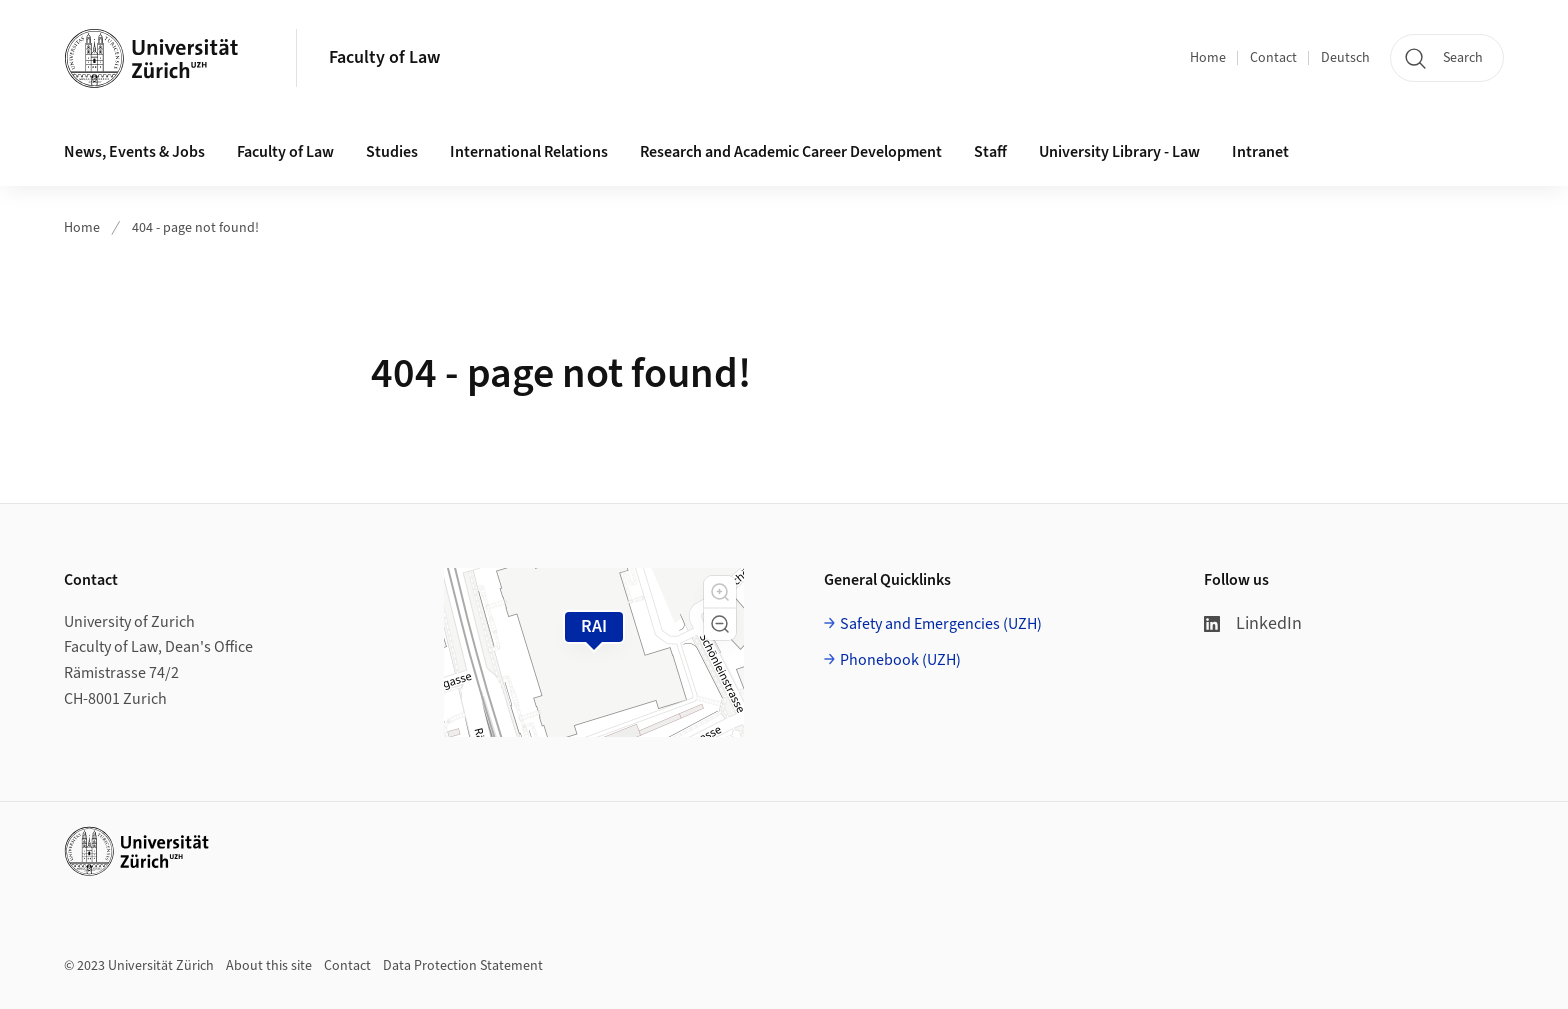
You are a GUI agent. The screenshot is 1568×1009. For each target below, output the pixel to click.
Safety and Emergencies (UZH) (941, 624)
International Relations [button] (529, 152)
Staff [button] (990, 152)
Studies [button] (392, 152)
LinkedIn (1253, 623)
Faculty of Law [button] (285, 152)
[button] (720, 592)
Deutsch (1345, 58)
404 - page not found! (195, 228)
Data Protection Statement (463, 966)
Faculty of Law (384, 57)
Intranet (1260, 152)
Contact (1273, 58)
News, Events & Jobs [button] (134, 152)
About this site (269, 966)
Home (1208, 58)
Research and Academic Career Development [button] (791, 152)
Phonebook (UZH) (900, 660)
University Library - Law (1119, 152)
